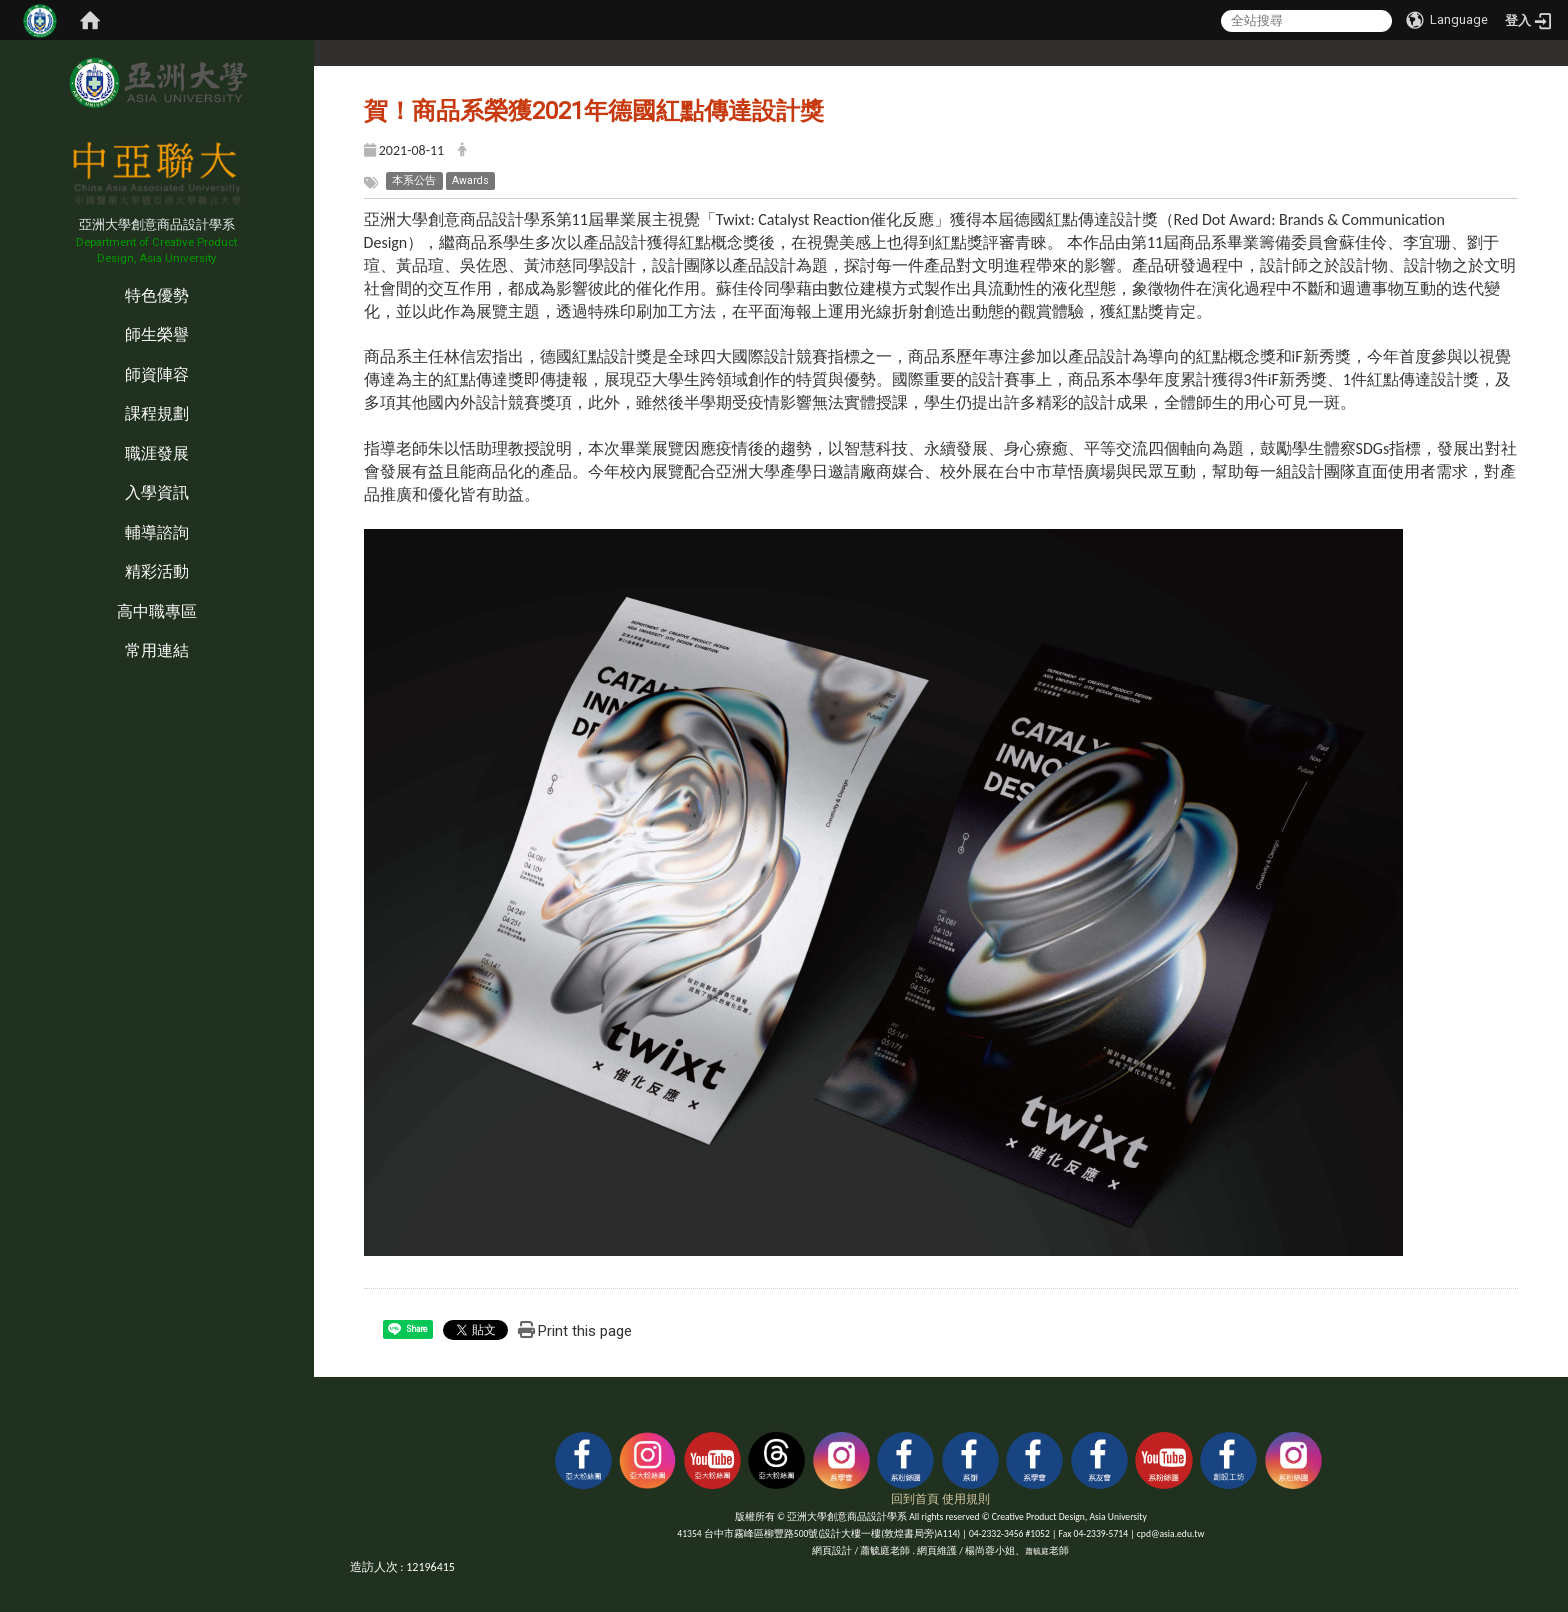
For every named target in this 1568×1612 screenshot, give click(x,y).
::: (4, 274)
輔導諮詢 (157, 532)
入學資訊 (157, 492)
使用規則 (966, 1499)
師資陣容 (157, 374)
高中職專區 (157, 611)
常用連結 (157, 650)
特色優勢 (157, 295)
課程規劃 (157, 413)
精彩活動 (157, 571)
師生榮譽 (157, 334)
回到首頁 (915, 1499)
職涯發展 (157, 453)
